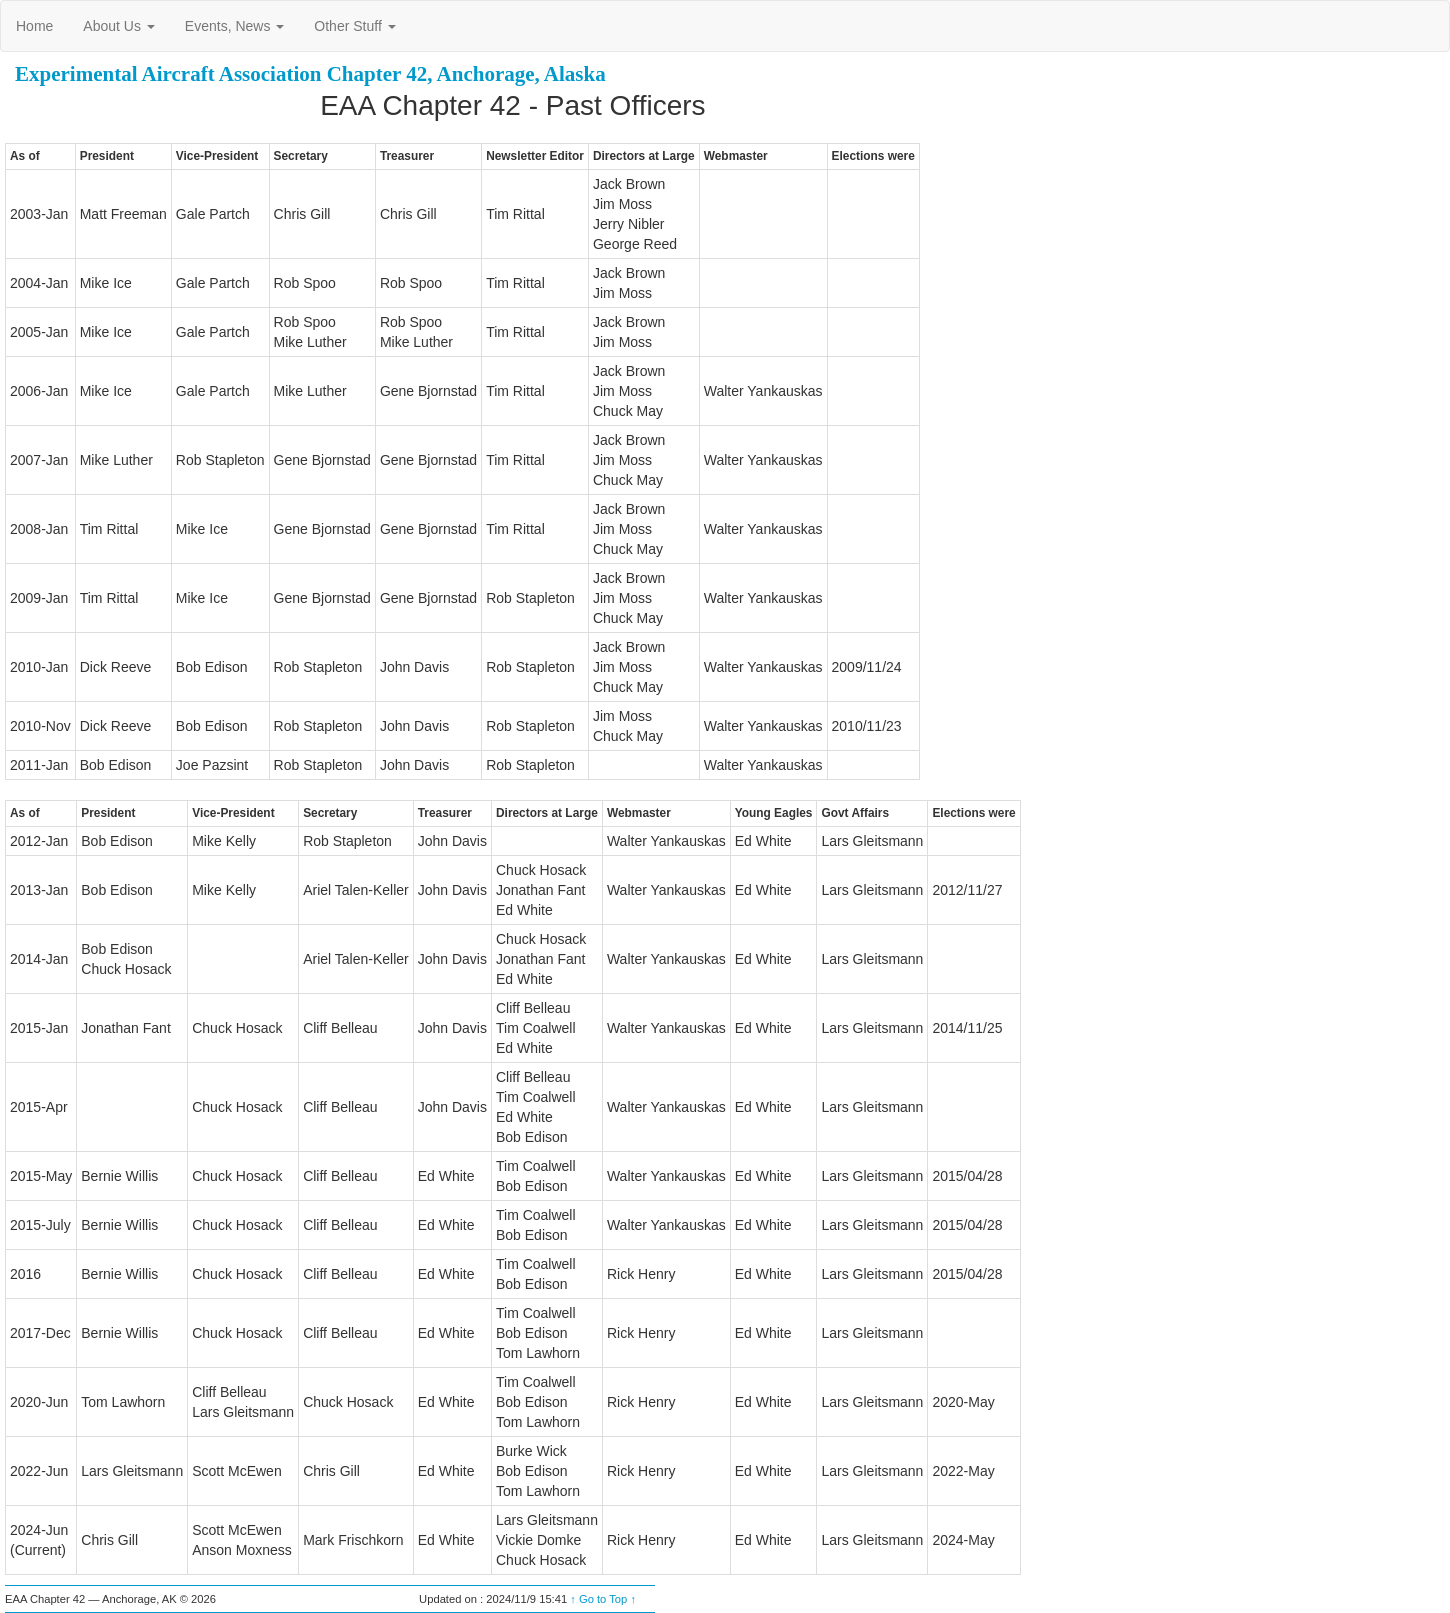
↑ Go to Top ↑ (603, 1599)
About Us (118, 26)
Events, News (234, 26)
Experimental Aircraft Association (168, 74)
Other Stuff (354, 26)
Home (34, 26)
